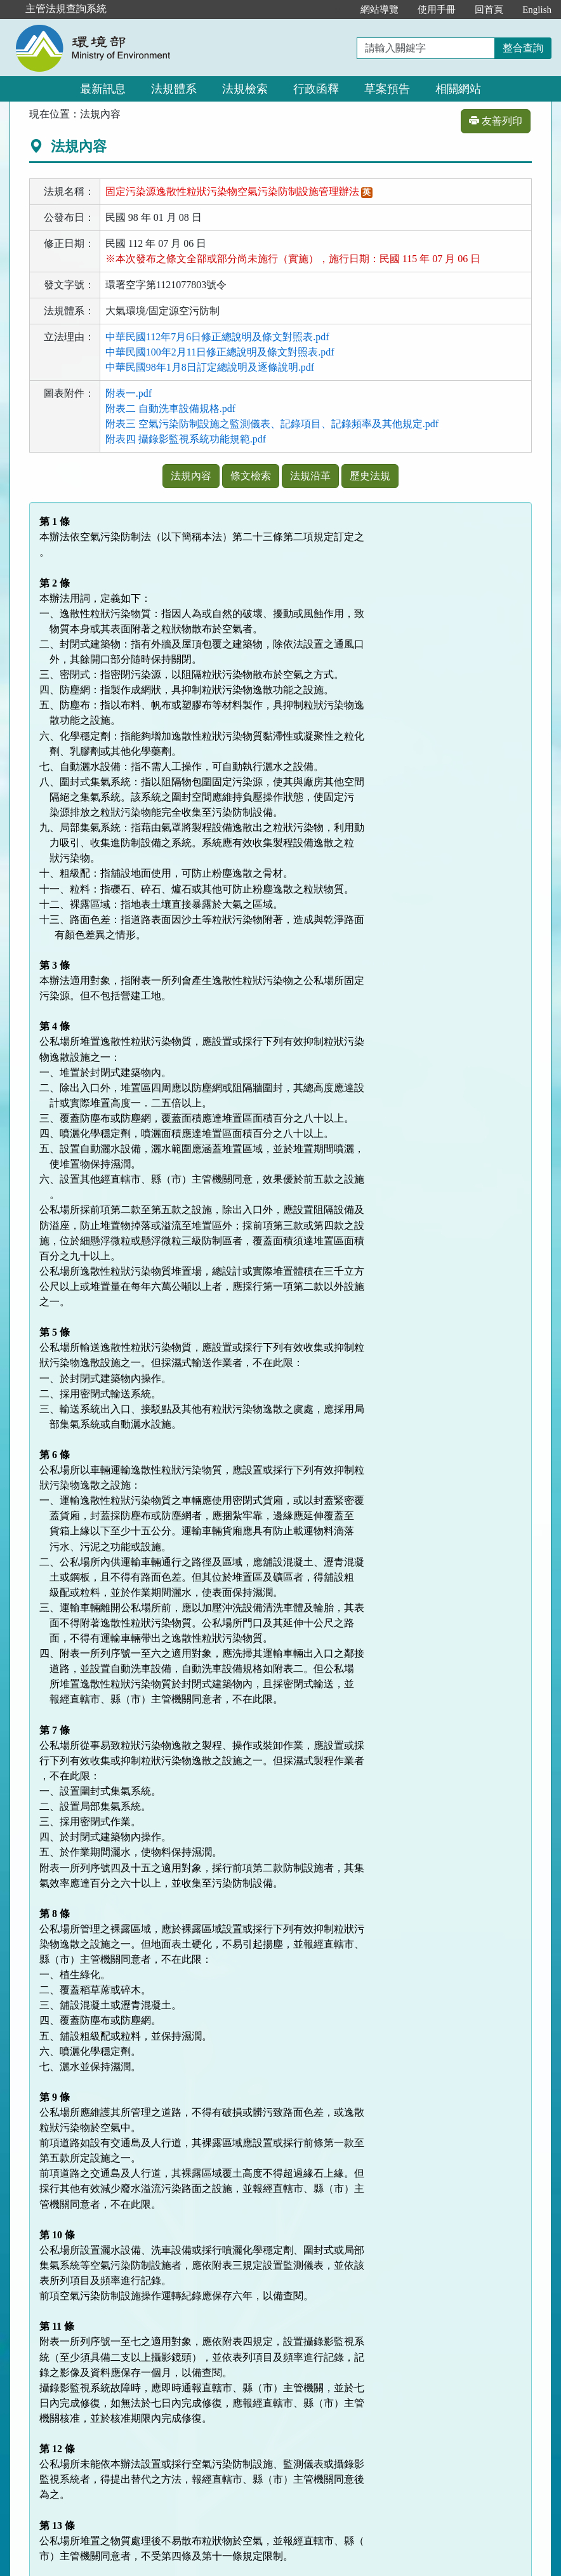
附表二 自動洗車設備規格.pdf (170, 408)
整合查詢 (523, 48)
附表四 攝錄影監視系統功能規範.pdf (185, 439)
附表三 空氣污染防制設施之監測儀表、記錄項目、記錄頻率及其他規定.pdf (272, 423)
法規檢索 (245, 89)
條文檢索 (250, 475)
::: (338, 9)
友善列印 (495, 121)
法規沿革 (310, 475)
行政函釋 (316, 89)
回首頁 (489, 9)
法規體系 (174, 89)
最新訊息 (103, 89)
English (536, 9)
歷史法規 (370, 475)
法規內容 (191, 475)
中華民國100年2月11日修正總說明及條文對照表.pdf (219, 352)
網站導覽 (379, 9)
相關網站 (458, 89)
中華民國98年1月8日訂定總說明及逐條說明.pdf (209, 367)
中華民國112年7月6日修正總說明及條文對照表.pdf (217, 336)
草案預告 (387, 89)
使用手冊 (437, 9)
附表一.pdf (128, 393)
